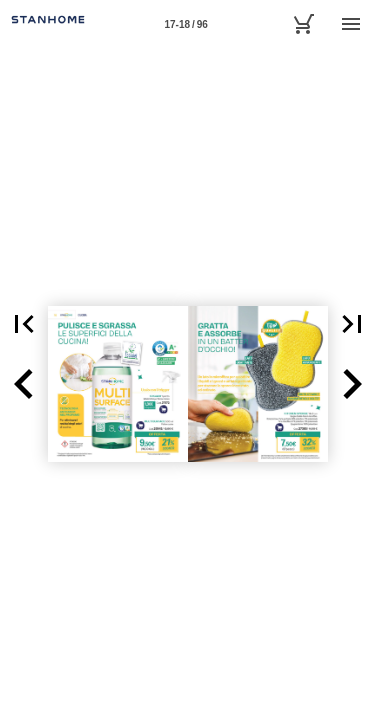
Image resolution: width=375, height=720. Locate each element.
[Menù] (351, 24)
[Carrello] (303, 24)
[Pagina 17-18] (186, 24)
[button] (24, 384)
